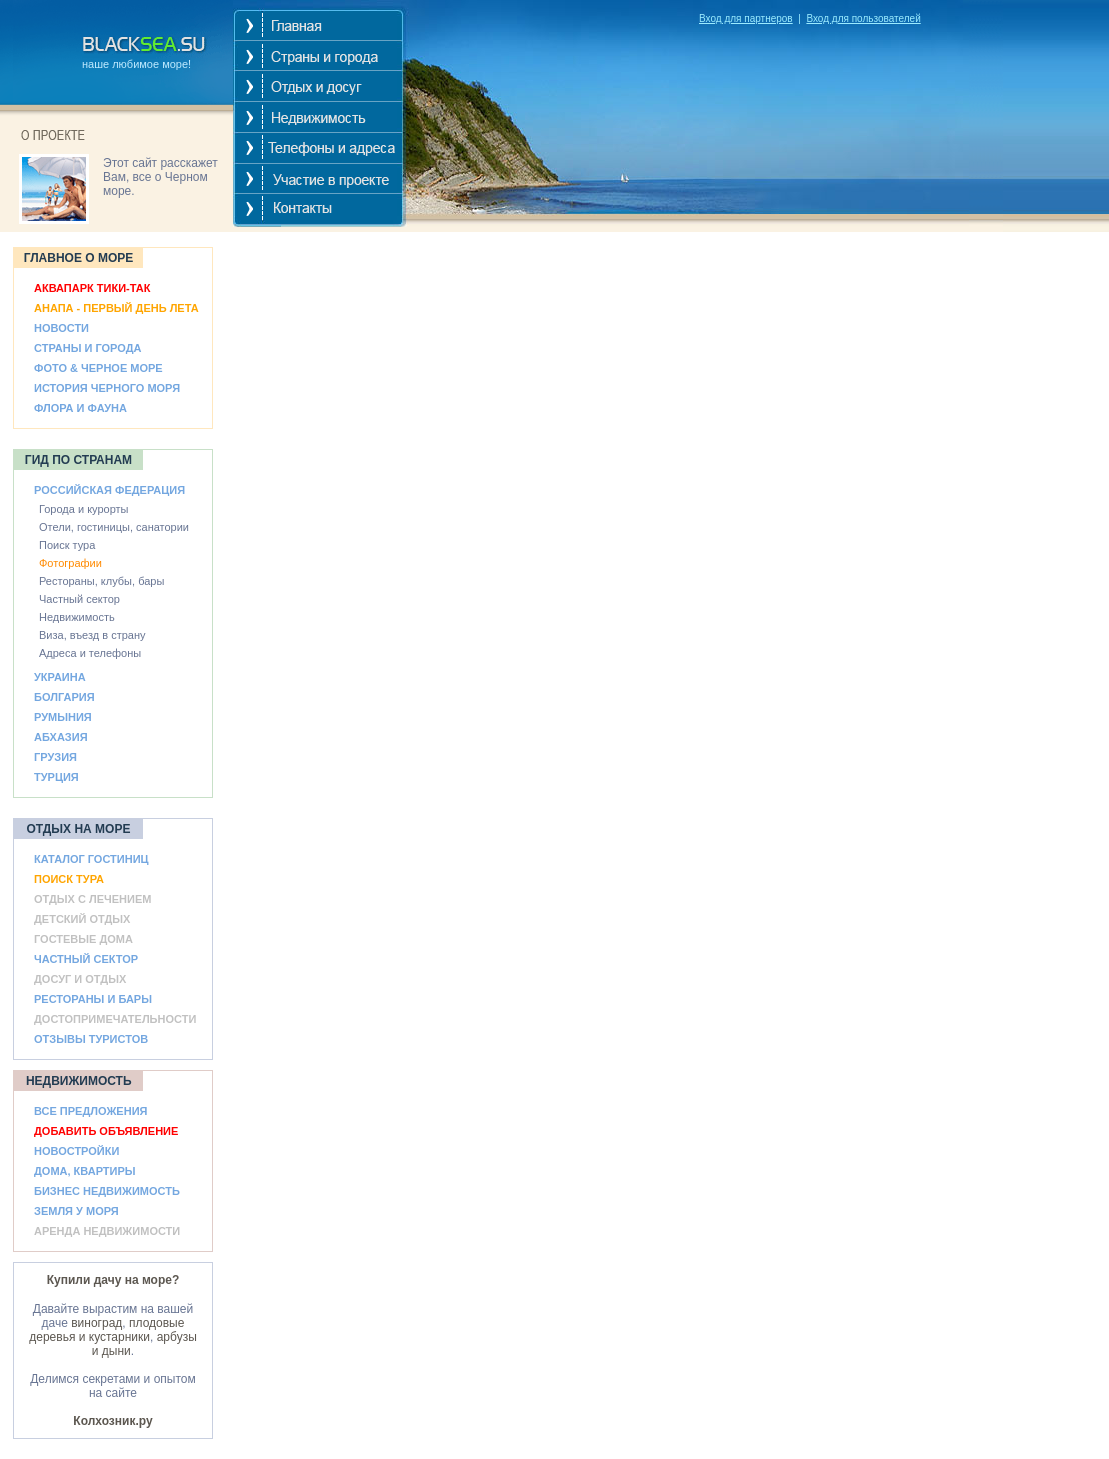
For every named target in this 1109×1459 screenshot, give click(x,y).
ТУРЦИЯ (56, 777)
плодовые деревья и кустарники (106, 1330)
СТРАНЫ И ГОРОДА (87, 348)
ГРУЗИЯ (55, 757)
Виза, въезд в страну (92, 635)
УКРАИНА (60, 677)
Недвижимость (77, 617)
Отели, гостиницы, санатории (114, 527)
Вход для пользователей (863, 18)
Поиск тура (67, 545)
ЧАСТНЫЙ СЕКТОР (86, 959)
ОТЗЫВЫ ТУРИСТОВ (91, 1039)
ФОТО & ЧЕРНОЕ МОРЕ (98, 368)
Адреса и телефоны (90, 653)
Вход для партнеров (746, 18)
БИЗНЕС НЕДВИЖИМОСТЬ (107, 1191)
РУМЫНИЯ (63, 717)
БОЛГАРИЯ (64, 697)
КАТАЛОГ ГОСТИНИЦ (91, 859)
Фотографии (70, 563)
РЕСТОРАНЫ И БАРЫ (93, 999)
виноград (96, 1323)
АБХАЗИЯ (61, 737)
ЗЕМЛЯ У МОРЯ (76, 1211)
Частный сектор (79, 599)
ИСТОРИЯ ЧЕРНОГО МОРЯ (107, 388)
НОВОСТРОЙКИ (76, 1151)
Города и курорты (84, 509)
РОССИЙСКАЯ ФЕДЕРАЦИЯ (109, 490)
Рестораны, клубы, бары (101, 581)
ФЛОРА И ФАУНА (80, 408)
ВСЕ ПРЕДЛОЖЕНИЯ (90, 1111)
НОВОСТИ (61, 328)
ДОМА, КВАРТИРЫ (85, 1171)
